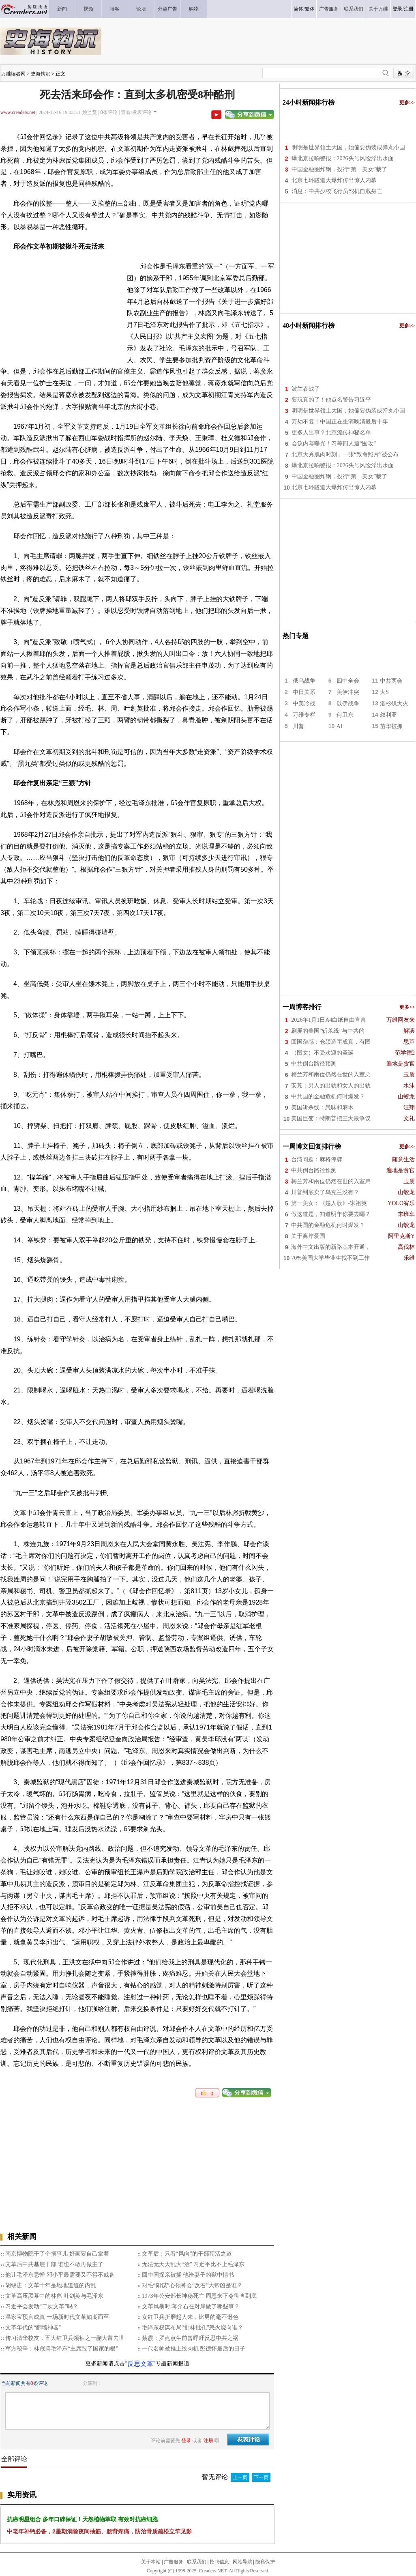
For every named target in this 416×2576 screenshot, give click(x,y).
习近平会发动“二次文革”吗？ (41, 2306)
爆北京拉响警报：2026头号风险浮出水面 (343, 158)
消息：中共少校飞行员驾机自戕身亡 (337, 191)
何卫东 (345, 715)
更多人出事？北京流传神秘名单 (331, 433)
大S (384, 692)
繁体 (310, 9)
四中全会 (348, 681)
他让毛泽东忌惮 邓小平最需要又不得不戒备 (60, 2275)
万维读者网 (13, 74)
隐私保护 (265, 2562)
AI (340, 726)
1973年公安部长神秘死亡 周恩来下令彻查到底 (199, 2296)
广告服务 (173, 2562)
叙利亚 (388, 715)
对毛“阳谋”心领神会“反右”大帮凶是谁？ (192, 2285)
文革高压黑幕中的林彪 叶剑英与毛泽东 (54, 2296)
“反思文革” (140, 2363)
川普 (298, 726)
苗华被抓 (391, 726)
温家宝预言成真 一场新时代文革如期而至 (57, 2317)
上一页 (240, 2477)
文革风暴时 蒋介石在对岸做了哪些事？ (191, 2306)
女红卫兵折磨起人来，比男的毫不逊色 (190, 2317)
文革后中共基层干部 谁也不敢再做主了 (54, 2264)
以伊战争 (348, 703)
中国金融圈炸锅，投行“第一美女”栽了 (339, 169)
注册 (409, 9)
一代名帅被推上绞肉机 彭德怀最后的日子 (194, 2349)
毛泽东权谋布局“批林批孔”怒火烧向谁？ (192, 2328)
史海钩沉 (40, 74)
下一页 (261, 2477)
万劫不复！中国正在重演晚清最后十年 (340, 422)
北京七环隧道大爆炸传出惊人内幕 (334, 180)
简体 (298, 9)
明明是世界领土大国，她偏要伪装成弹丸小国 (348, 147)
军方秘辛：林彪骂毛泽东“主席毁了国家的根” (61, 2349)
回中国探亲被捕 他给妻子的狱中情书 (188, 2275)
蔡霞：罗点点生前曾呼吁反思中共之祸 (190, 2338)
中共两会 (391, 681)
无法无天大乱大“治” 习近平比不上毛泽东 (193, 2264)
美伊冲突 (348, 692)
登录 (397, 9)
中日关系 (304, 692)
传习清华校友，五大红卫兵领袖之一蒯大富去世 (64, 2338)
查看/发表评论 (136, 112)
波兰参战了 (306, 389)
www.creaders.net (17, 112)
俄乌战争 (304, 681)
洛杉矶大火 (394, 703)
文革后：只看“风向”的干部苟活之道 (187, 2254)
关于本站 (151, 2562)
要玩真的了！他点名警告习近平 (331, 400)
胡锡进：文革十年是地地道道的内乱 (50, 2285)
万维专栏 (304, 715)
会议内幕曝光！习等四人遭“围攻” (334, 443)
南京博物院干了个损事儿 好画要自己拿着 (57, 2254)
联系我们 (196, 2562)
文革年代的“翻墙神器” (33, 2328)
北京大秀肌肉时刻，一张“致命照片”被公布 (345, 454)
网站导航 (242, 2562)
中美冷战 (304, 703)
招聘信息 (219, 2562)
